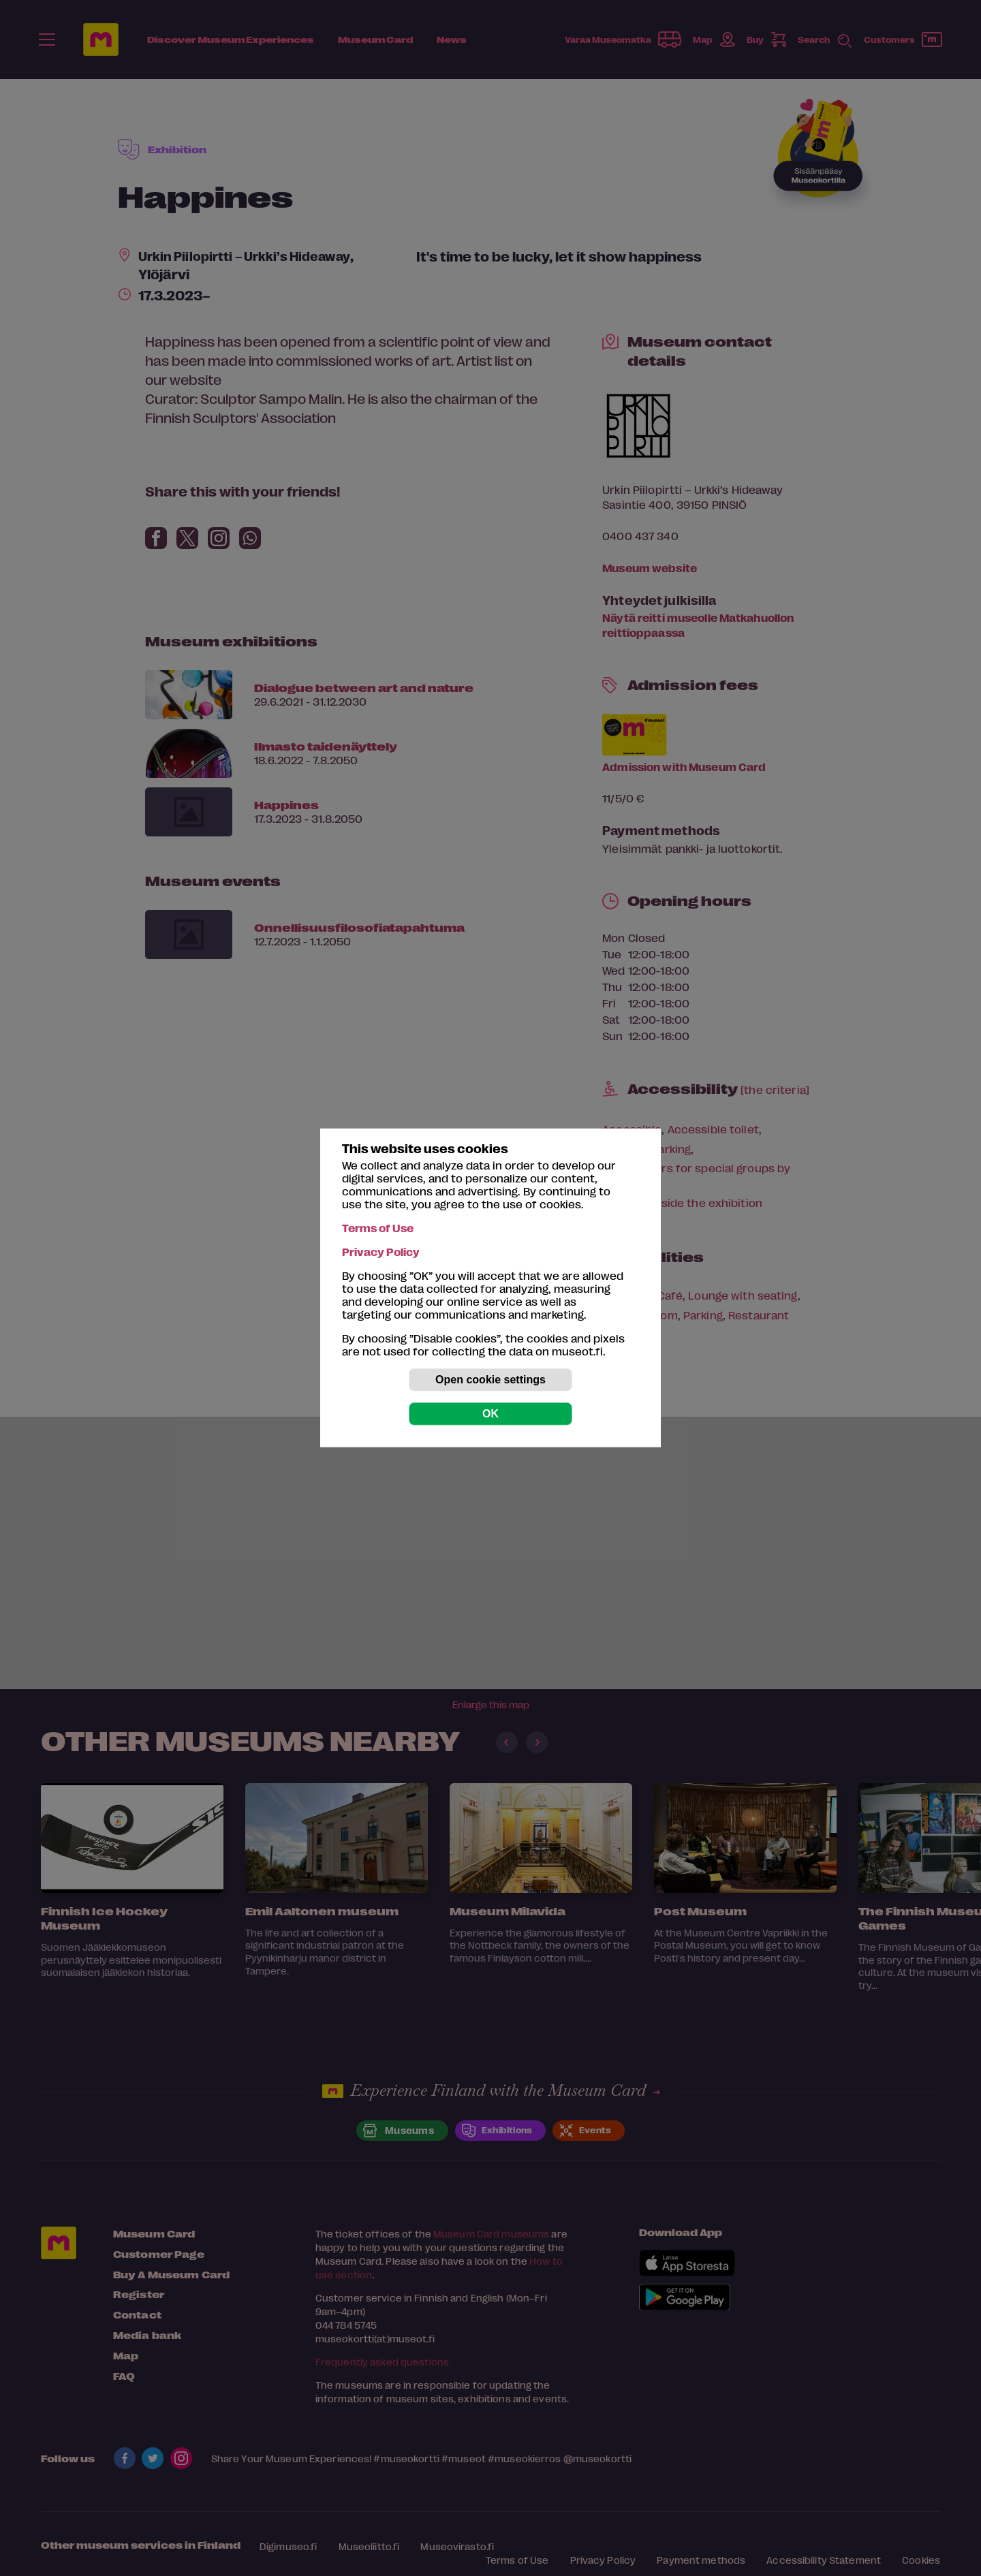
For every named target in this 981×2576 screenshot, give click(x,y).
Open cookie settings (490, 1379)
